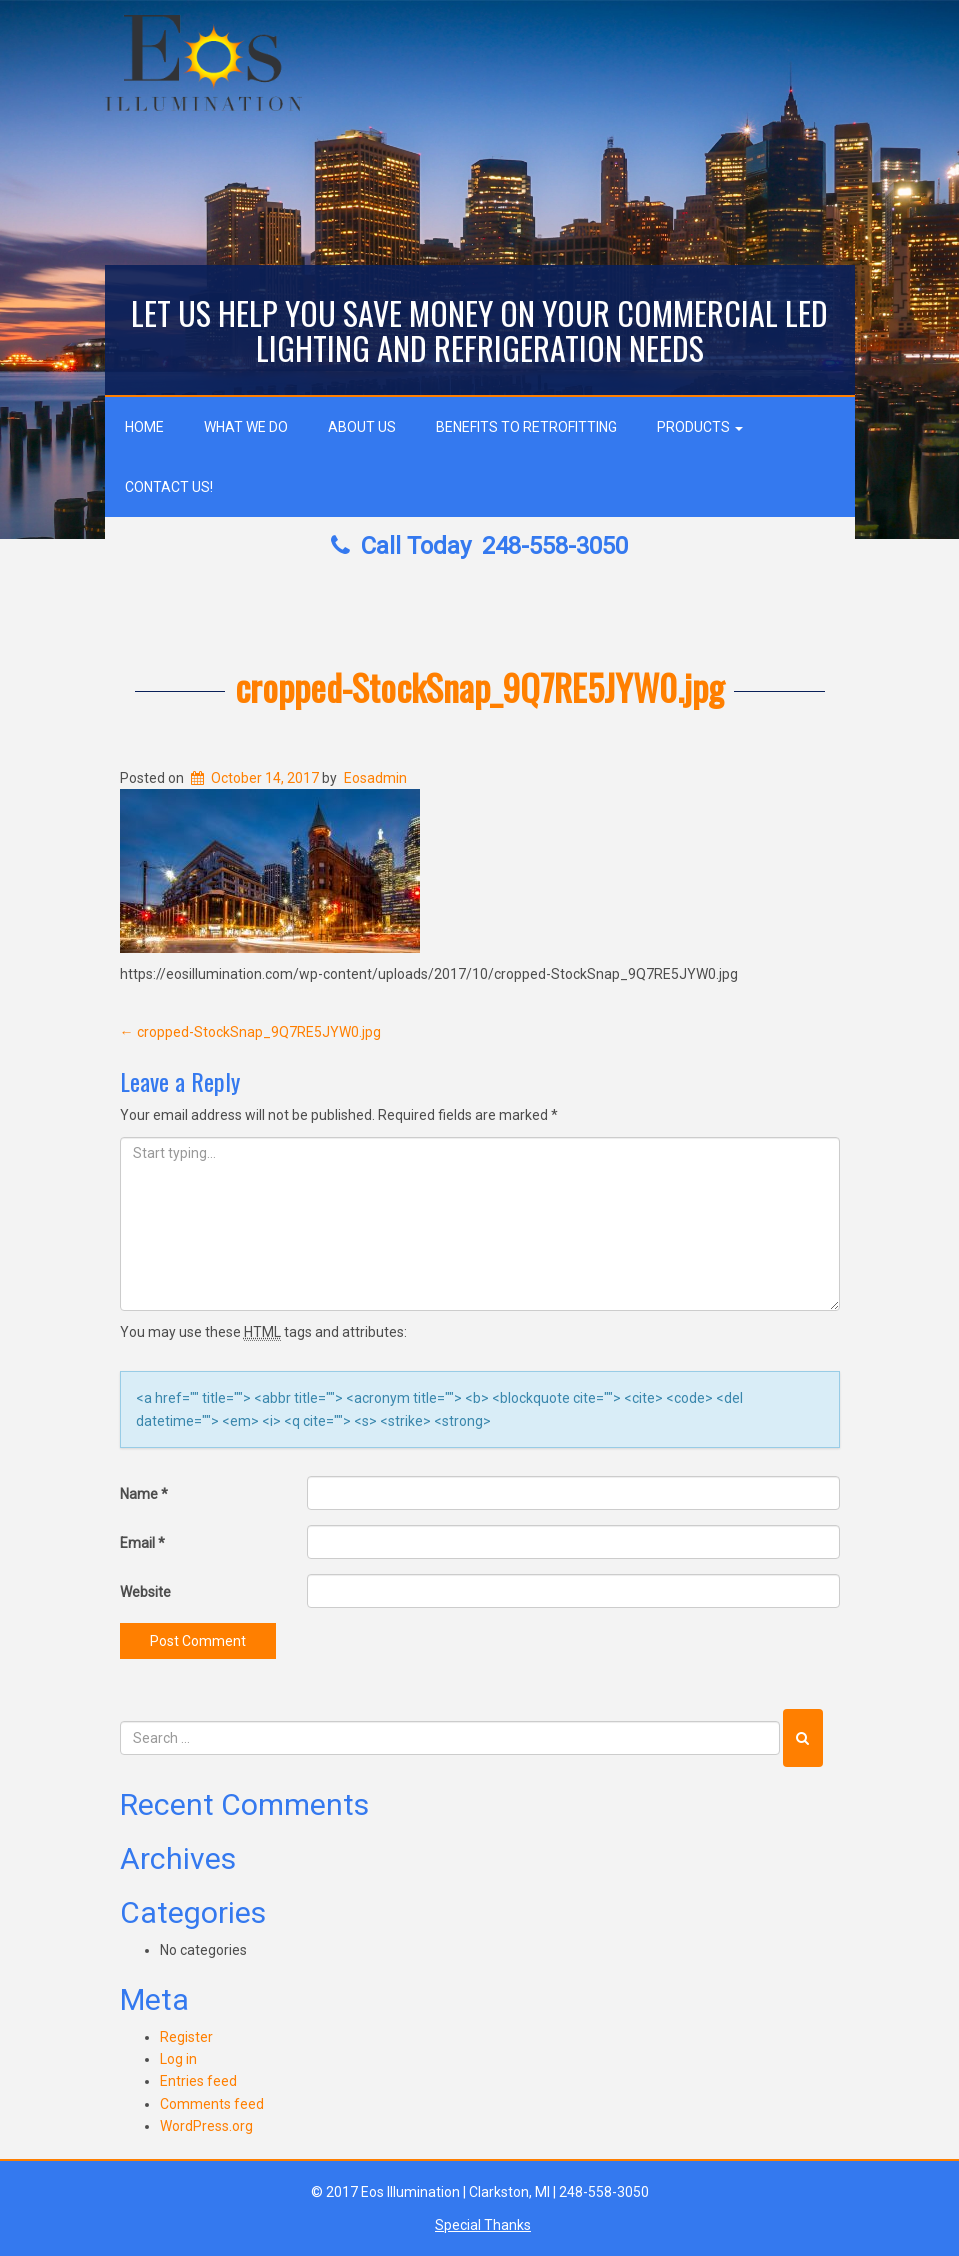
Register (186, 2037)
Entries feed (198, 2081)
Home (144, 427)
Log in (178, 2059)
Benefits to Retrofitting (526, 427)
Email (142, 1543)
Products (700, 427)
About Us (362, 427)
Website (145, 1592)
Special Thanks (483, 2225)
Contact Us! (169, 487)
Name (144, 1494)
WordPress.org (206, 2126)
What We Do (246, 427)
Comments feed (212, 2104)
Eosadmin (375, 778)
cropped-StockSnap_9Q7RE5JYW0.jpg (479, 686)
